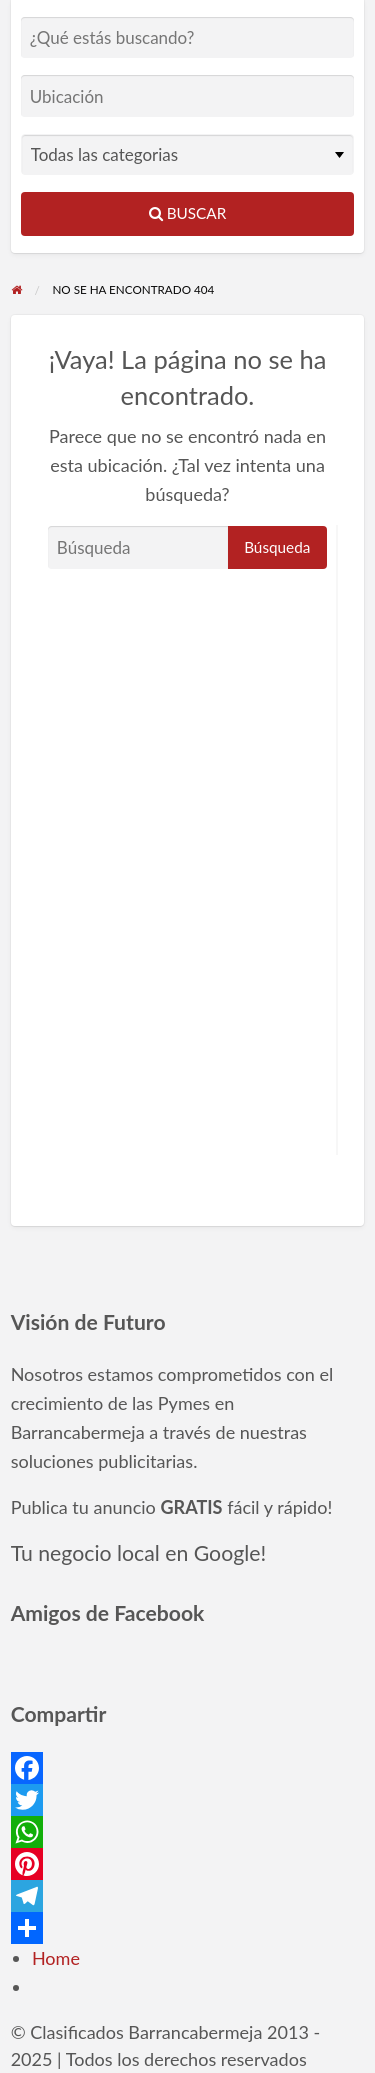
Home (56, 1958)
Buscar (188, 213)
